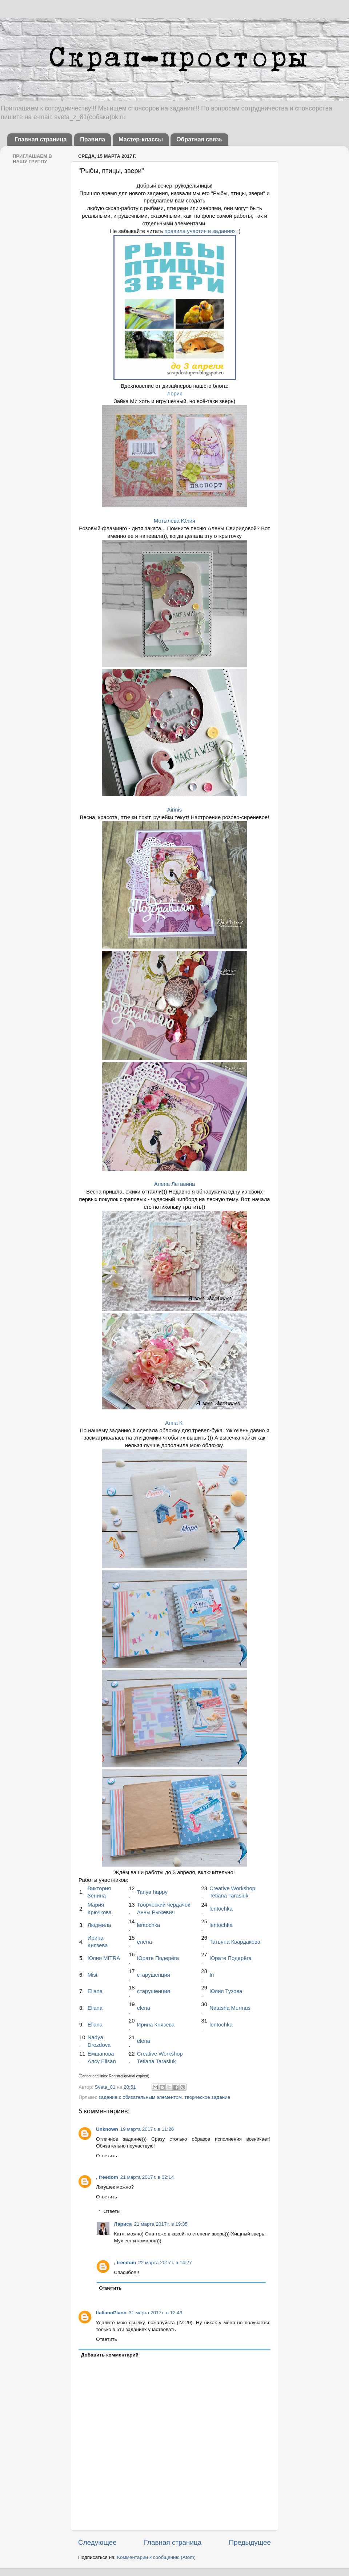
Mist (92, 1975)
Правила (92, 139)
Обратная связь (199, 139)
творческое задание (207, 2097)
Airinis (174, 810)
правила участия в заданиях (200, 231)
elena (143, 2008)
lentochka (221, 1909)
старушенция (153, 1975)
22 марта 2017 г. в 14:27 (165, 2262)
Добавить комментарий (110, 2355)
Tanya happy (152, 1892)
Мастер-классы (141, 139)
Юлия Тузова (225, 1991)
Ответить (106, 2155)
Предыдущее (250, 2542)
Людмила (99, 1925)
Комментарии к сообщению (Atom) (156, 2557)
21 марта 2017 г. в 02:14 (147, 2177)
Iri (211, 1975)
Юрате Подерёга (158, 1958)
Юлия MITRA (104, 1958)
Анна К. (174, 1423)
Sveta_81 (106, 2087)
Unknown (107, 2129)
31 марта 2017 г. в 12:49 (155, 2312)
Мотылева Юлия (174, 521)
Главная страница (41, 139)
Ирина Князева (156, 2025)
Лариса (123, 2224)
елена (144, 1942)
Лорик (174, 394)
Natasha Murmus (229, 2008)
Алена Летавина (174, 1184)
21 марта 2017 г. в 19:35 (161, 2224)
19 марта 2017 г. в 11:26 (147, 2129)
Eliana (95, 1991)
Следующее (97, 2542)
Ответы (112, 2211)
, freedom (107, 2177)
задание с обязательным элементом (140, 2097)
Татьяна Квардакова (234, 1942)
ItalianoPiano (111, 2312)
